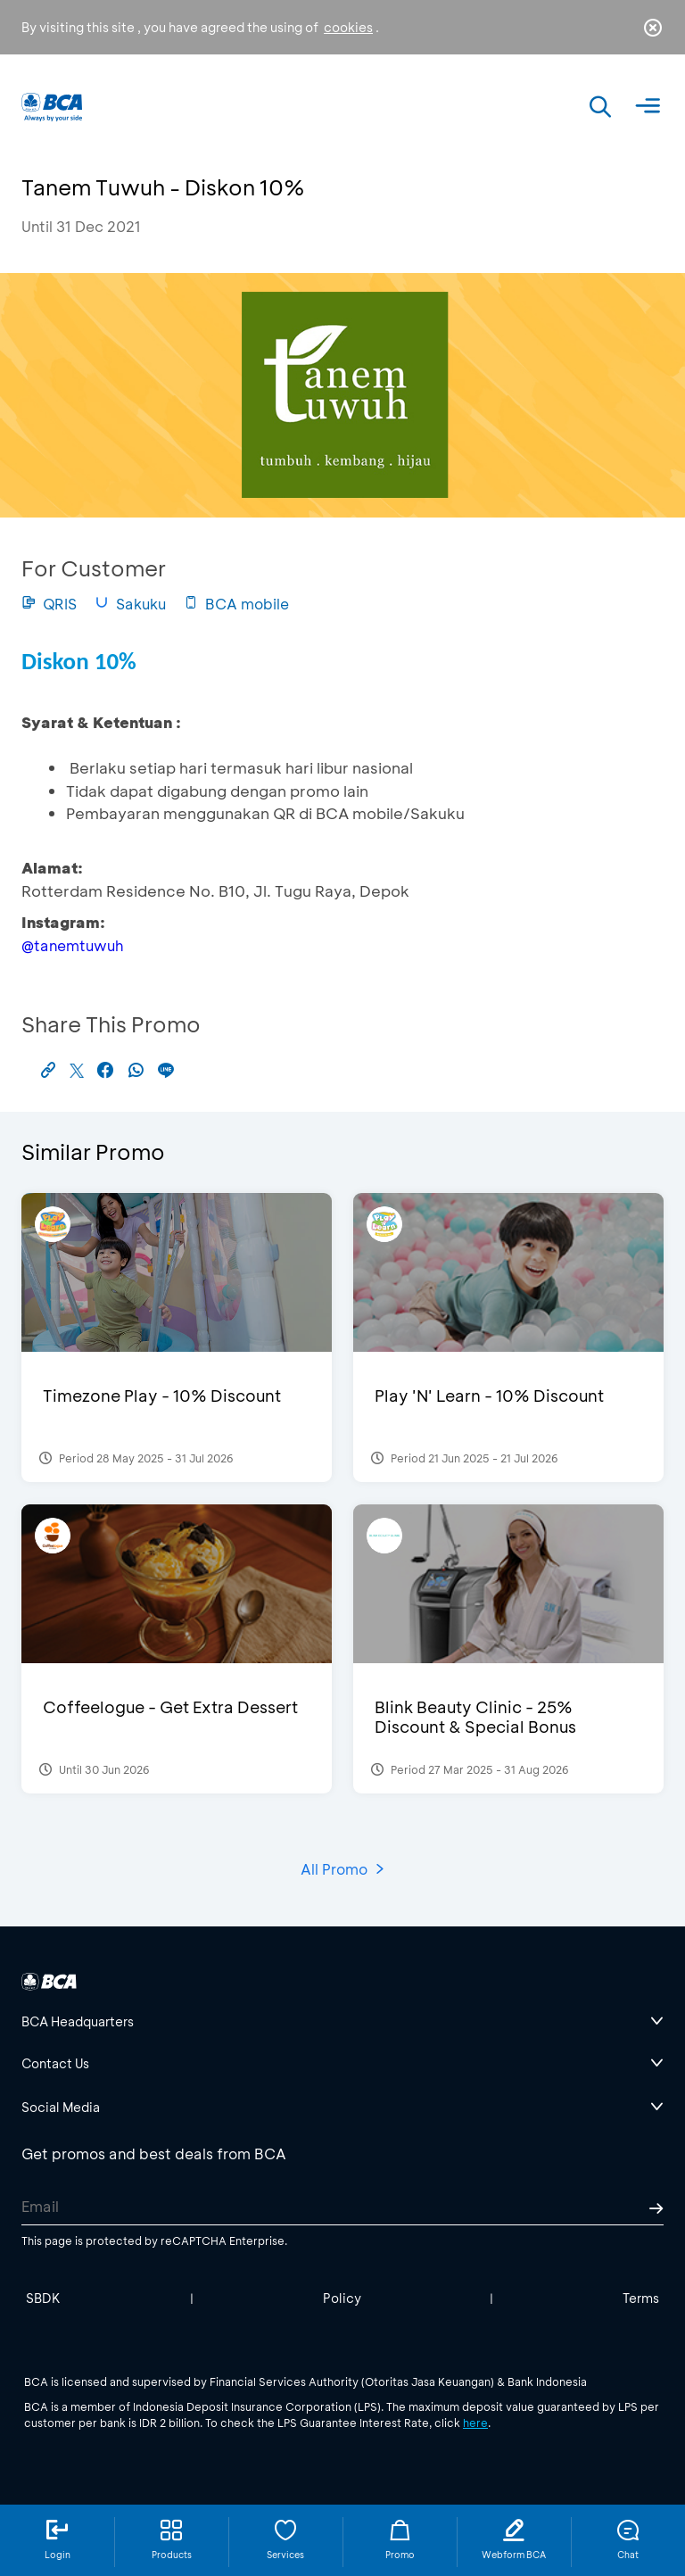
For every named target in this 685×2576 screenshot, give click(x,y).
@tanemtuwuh (72, 945)
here (475, 2422)
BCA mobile (236, 603)
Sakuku (130, 603)
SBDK (43, 2298)
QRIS (49, 603)
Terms (641, 2298)
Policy (342, 2298)
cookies (348, 27)
